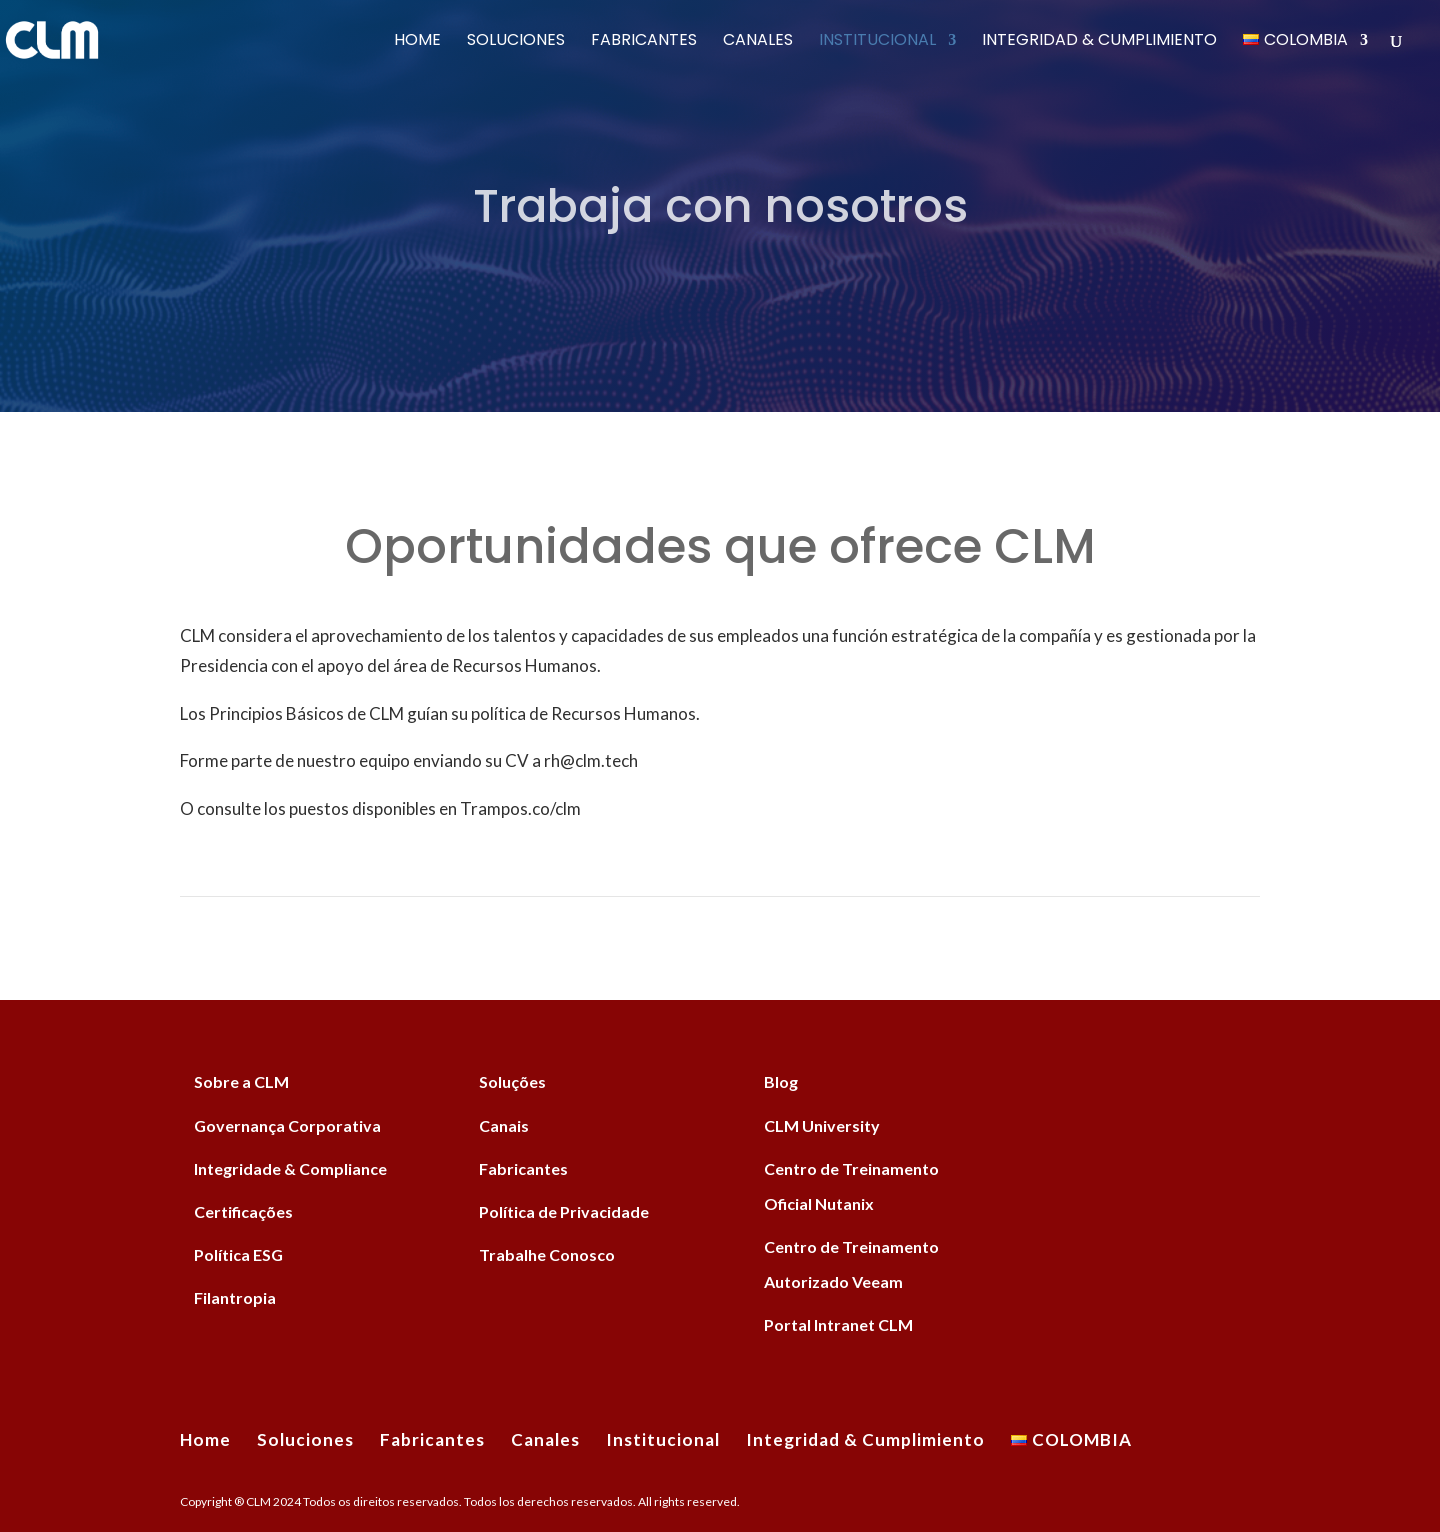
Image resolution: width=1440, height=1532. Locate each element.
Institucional (877, 42)
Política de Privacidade (564, 1211)
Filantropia (235, 1297)
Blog (781, 1081)
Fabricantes (644, 42)
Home (417, 42)
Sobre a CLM (241, 1081)
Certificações (243, 1211)
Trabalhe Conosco (547, 1254)
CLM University (822, 1125)
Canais (504, 1125)
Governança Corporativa (287, 1125)
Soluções (512, 1081)
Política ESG (238, 1254)
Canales (758, 42)
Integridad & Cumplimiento (1099, 42)
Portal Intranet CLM (838, 1324)
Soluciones (516, 42)
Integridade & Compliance (290, 1168)
